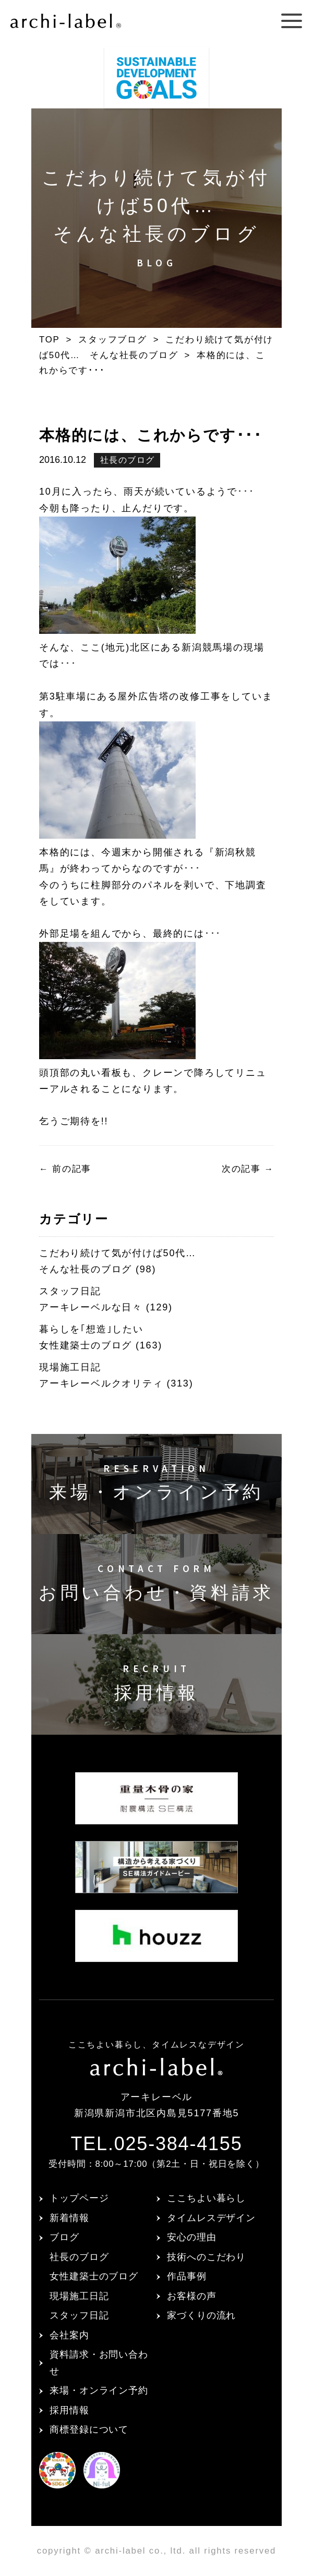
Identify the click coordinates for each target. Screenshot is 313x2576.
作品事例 (187, 2276)
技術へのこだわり (206, 2257)
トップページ (79, 2198)
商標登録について (89, 2429)
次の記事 (248, 1169)
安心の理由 (191, 2237)
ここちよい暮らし (206, 2198)
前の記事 (65, 1169)
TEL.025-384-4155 (156, 2143)
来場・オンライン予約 (99, 2390)
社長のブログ (127, 460)
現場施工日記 (79, 2296)
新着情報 (69, 2218)
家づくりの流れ (201, 2315)
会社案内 (69, 2335)
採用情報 (69, 2410)
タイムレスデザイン (211, 2218)
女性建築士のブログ (94, 2276)
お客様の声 (191, 2296)
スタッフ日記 (79, 2315)
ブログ (64, 2237)
